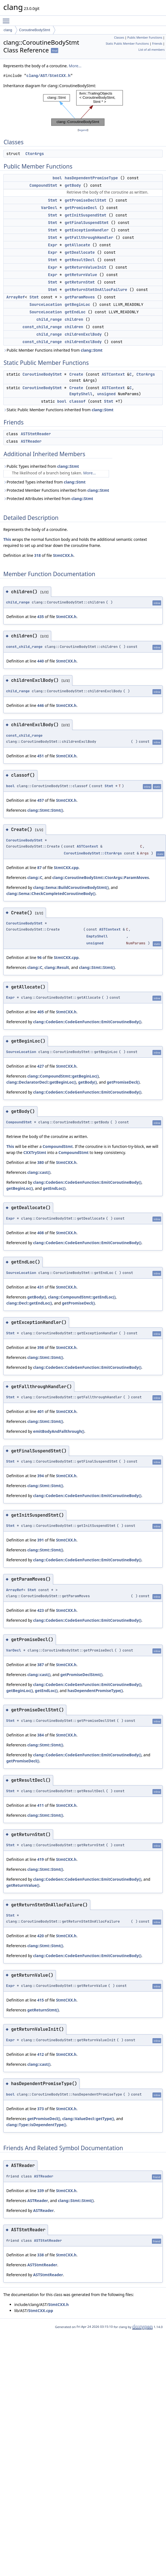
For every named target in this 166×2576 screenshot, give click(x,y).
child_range (49, 319)
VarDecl (49, 207)
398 (40, 1347)
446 (40, 705)
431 (40, 1287)
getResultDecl (80, 259)
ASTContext (113, 374)
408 (40, 1232)
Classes (119, 37)
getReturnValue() (22, 1885)
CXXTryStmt (34, 1152)
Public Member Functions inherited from (52, 350)
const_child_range (42, 326)
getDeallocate (80, 252)
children (74, 319)
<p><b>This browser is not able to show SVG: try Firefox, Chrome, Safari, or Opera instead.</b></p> (83, 108)
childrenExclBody (83, 334)
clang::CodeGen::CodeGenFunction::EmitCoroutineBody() (87, 1021)
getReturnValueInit (85, 267)
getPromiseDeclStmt (85, 200)
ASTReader (31, 441)
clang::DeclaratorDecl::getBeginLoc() (41, 1082)
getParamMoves (80, 297)
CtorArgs (34, 153)
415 (40, 2000)
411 (40, 1805)
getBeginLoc (77, 304)
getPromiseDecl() (123, 1082)
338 (40, 2254)
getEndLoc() (54, 1188)
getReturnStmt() (43, 2010)
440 (40, 661)
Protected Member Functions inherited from (56, 490)
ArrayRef (15, 297)
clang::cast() (38, 1172)
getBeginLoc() (19, 1188)
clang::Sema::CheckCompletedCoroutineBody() (51, 893)
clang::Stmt (91, 350)
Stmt (52, 200)
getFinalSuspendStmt (87, 222)
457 (40, 800)
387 (40, 1664)
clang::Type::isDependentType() (36, 2124)
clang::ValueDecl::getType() (88, 2118)
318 (37, 555)
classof (77, 401)
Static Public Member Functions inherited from (58, 409)
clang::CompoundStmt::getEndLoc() (81, 1297)
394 (40, 1475)
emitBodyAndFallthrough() (58, 1431)
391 (40, 1540)
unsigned (106, 393)
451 (40, 755)
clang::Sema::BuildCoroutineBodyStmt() (70, 887)
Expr (52, 244)
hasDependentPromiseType (91, 177)
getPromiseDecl (81, 207)
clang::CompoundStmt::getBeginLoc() (63, 1076)
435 (40, 616)
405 (40, 1011)
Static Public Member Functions (127, 44)
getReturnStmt (80, 282)
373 (40, 2108)
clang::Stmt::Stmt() (45, 810)
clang (8, 30)
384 (40, 1735)
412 (40, 2054)
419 (40, 1859)
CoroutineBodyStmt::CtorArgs (93, 853)
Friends (157, 44)
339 (40, 2190)
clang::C (34, 877)
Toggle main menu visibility (7, 18)
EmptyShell (80, 393)
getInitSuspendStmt (85, 215)
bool (57, 177)
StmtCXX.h (63, 555)
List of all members (151, 50)
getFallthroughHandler (89, 237)
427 (40, 1066)
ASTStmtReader (36, 433)
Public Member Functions (144, 37)
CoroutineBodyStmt (34, 30)
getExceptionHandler (87, 230)
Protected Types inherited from (44, 482)
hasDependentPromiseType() (95, 1690)
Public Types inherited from (41, 466)
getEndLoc (75, 311)
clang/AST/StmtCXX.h (48, 75)
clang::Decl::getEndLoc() (29, 1303)
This (7, 539)
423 (40, 1610)
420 (40, 1935)
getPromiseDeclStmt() (81, 1674)
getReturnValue (81, 274)
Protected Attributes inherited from (48, 498)
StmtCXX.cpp (66, 867)
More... (75, 65)
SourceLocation (45, 304)
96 (39, 957)
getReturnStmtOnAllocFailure (96, 289)
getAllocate (77, 244)
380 (40, 1162)
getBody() (87, 1082)
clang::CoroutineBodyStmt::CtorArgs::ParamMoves (100, 877)
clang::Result (56, 967)
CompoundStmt (43, 185)
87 (39, 867)
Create (76, 374)
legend (83, 130)
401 (40, 1411)
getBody (73, 185)
